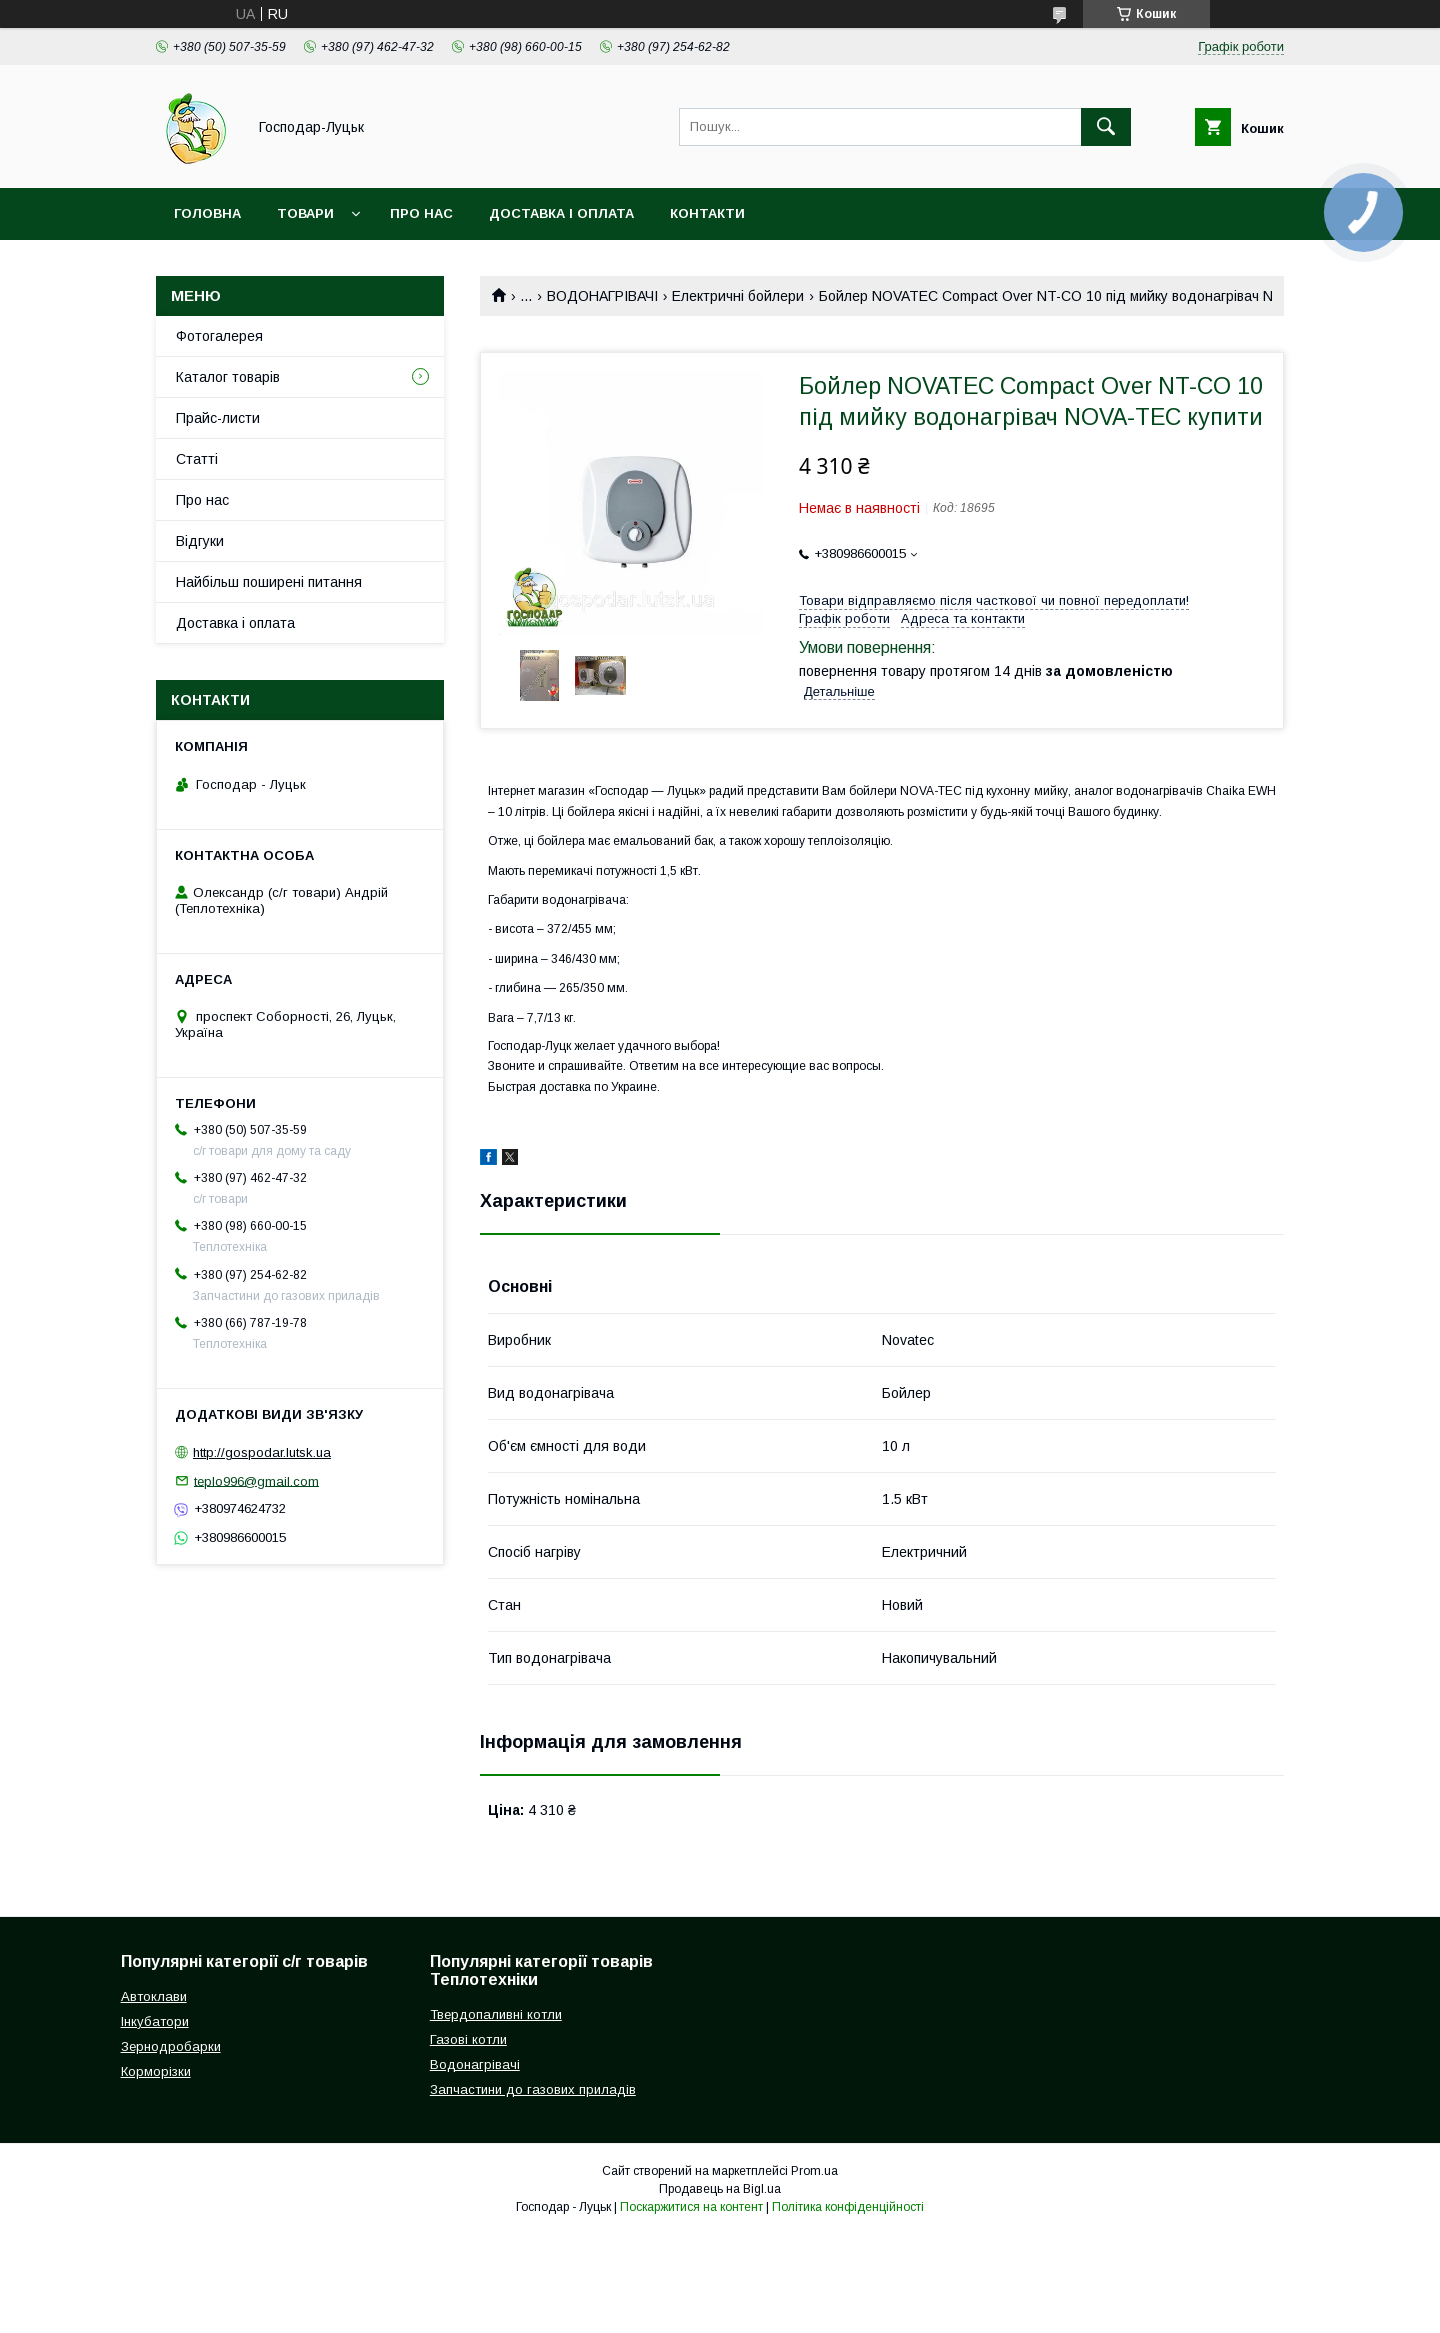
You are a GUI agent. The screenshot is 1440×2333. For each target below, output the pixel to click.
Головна (207, 213)
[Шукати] (1106, 127)
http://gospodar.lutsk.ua (262, 1452)
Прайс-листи (218, 418)
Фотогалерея (219, 336)
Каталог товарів (228, 377)
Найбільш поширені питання (269, 582)
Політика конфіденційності (848, 2207)
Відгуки (200, 541)
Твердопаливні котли (496, 2014)
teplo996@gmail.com (256, 1480)
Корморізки (156, 2071)
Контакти (707, 213)
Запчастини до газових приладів (533, 2089)
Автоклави (154, 1996)
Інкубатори (155, 2021)
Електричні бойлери (738, 296)
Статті (197, 459)
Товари (305, 213)
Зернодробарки (171, 2046)
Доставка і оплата (561, 213)
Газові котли (468, 2039)
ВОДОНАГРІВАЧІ (602, 296)
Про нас (421, 213)
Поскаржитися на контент (691, 2207)
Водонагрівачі (475, 2064)
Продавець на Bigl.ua (720, 2189)
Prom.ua (814, 2171)
